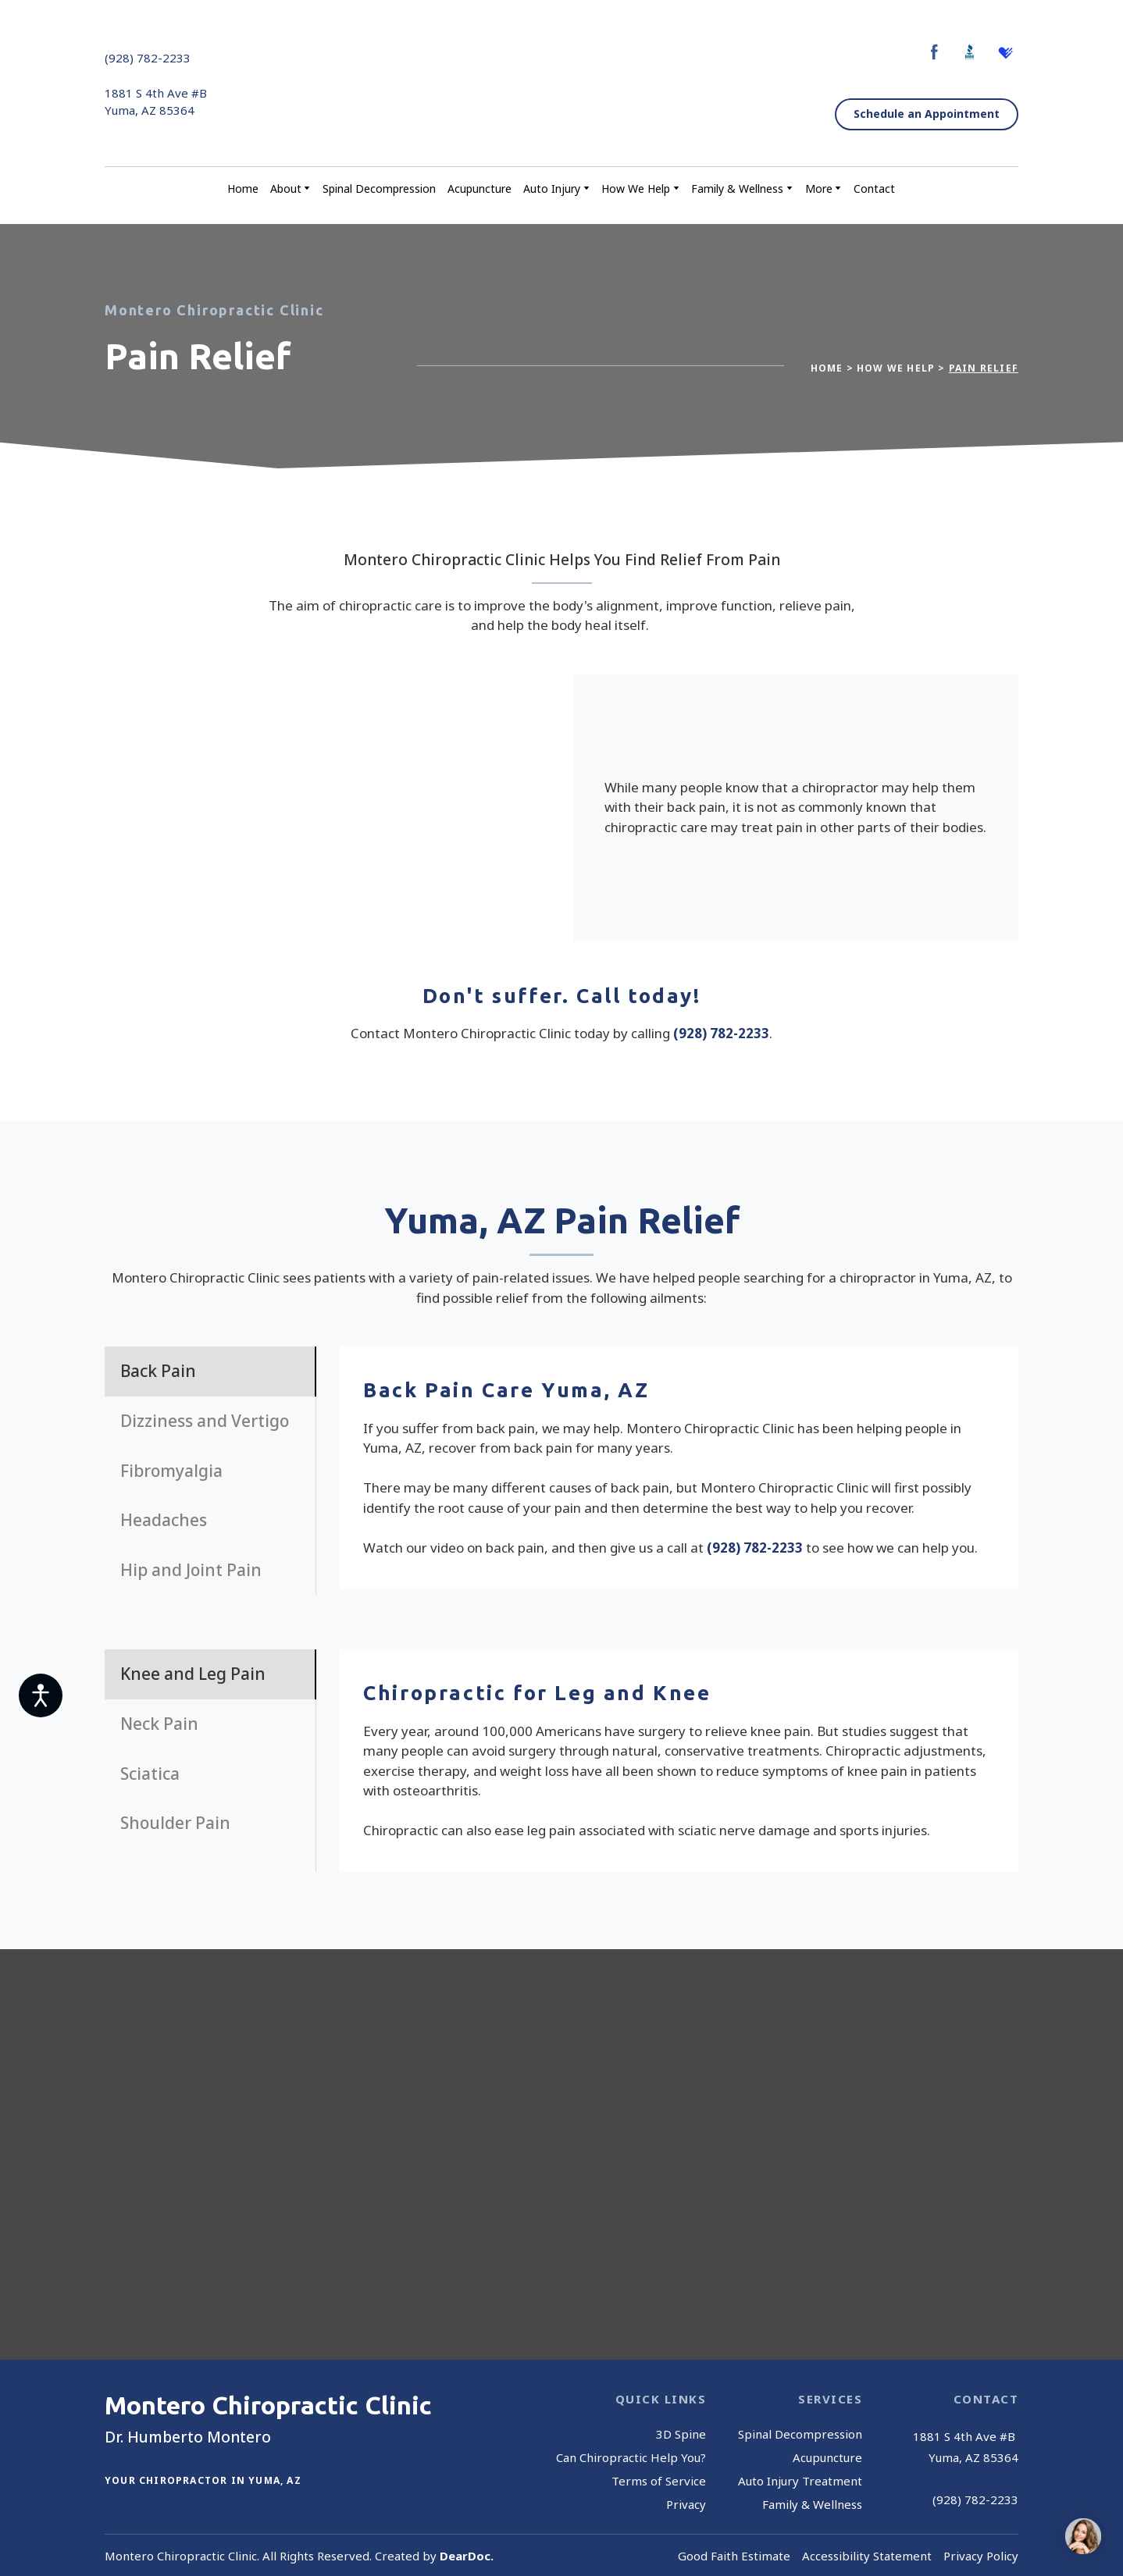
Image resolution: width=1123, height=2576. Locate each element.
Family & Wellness (737, 188)
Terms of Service (658, 2481)
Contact (874, 188)
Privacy (686, 2504)
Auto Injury (551, 188)
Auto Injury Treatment (800, 2481)
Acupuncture (479, 188)
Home (242, 188)
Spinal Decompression (379, 188)
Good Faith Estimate (734, 2556)
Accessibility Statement (867, 2556)
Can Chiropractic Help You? (631, 2457)
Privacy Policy (980, 2556)
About (285, 188)
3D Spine (681, 2434)
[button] (934, 52)
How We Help (635, 188)
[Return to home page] (557, 83)
